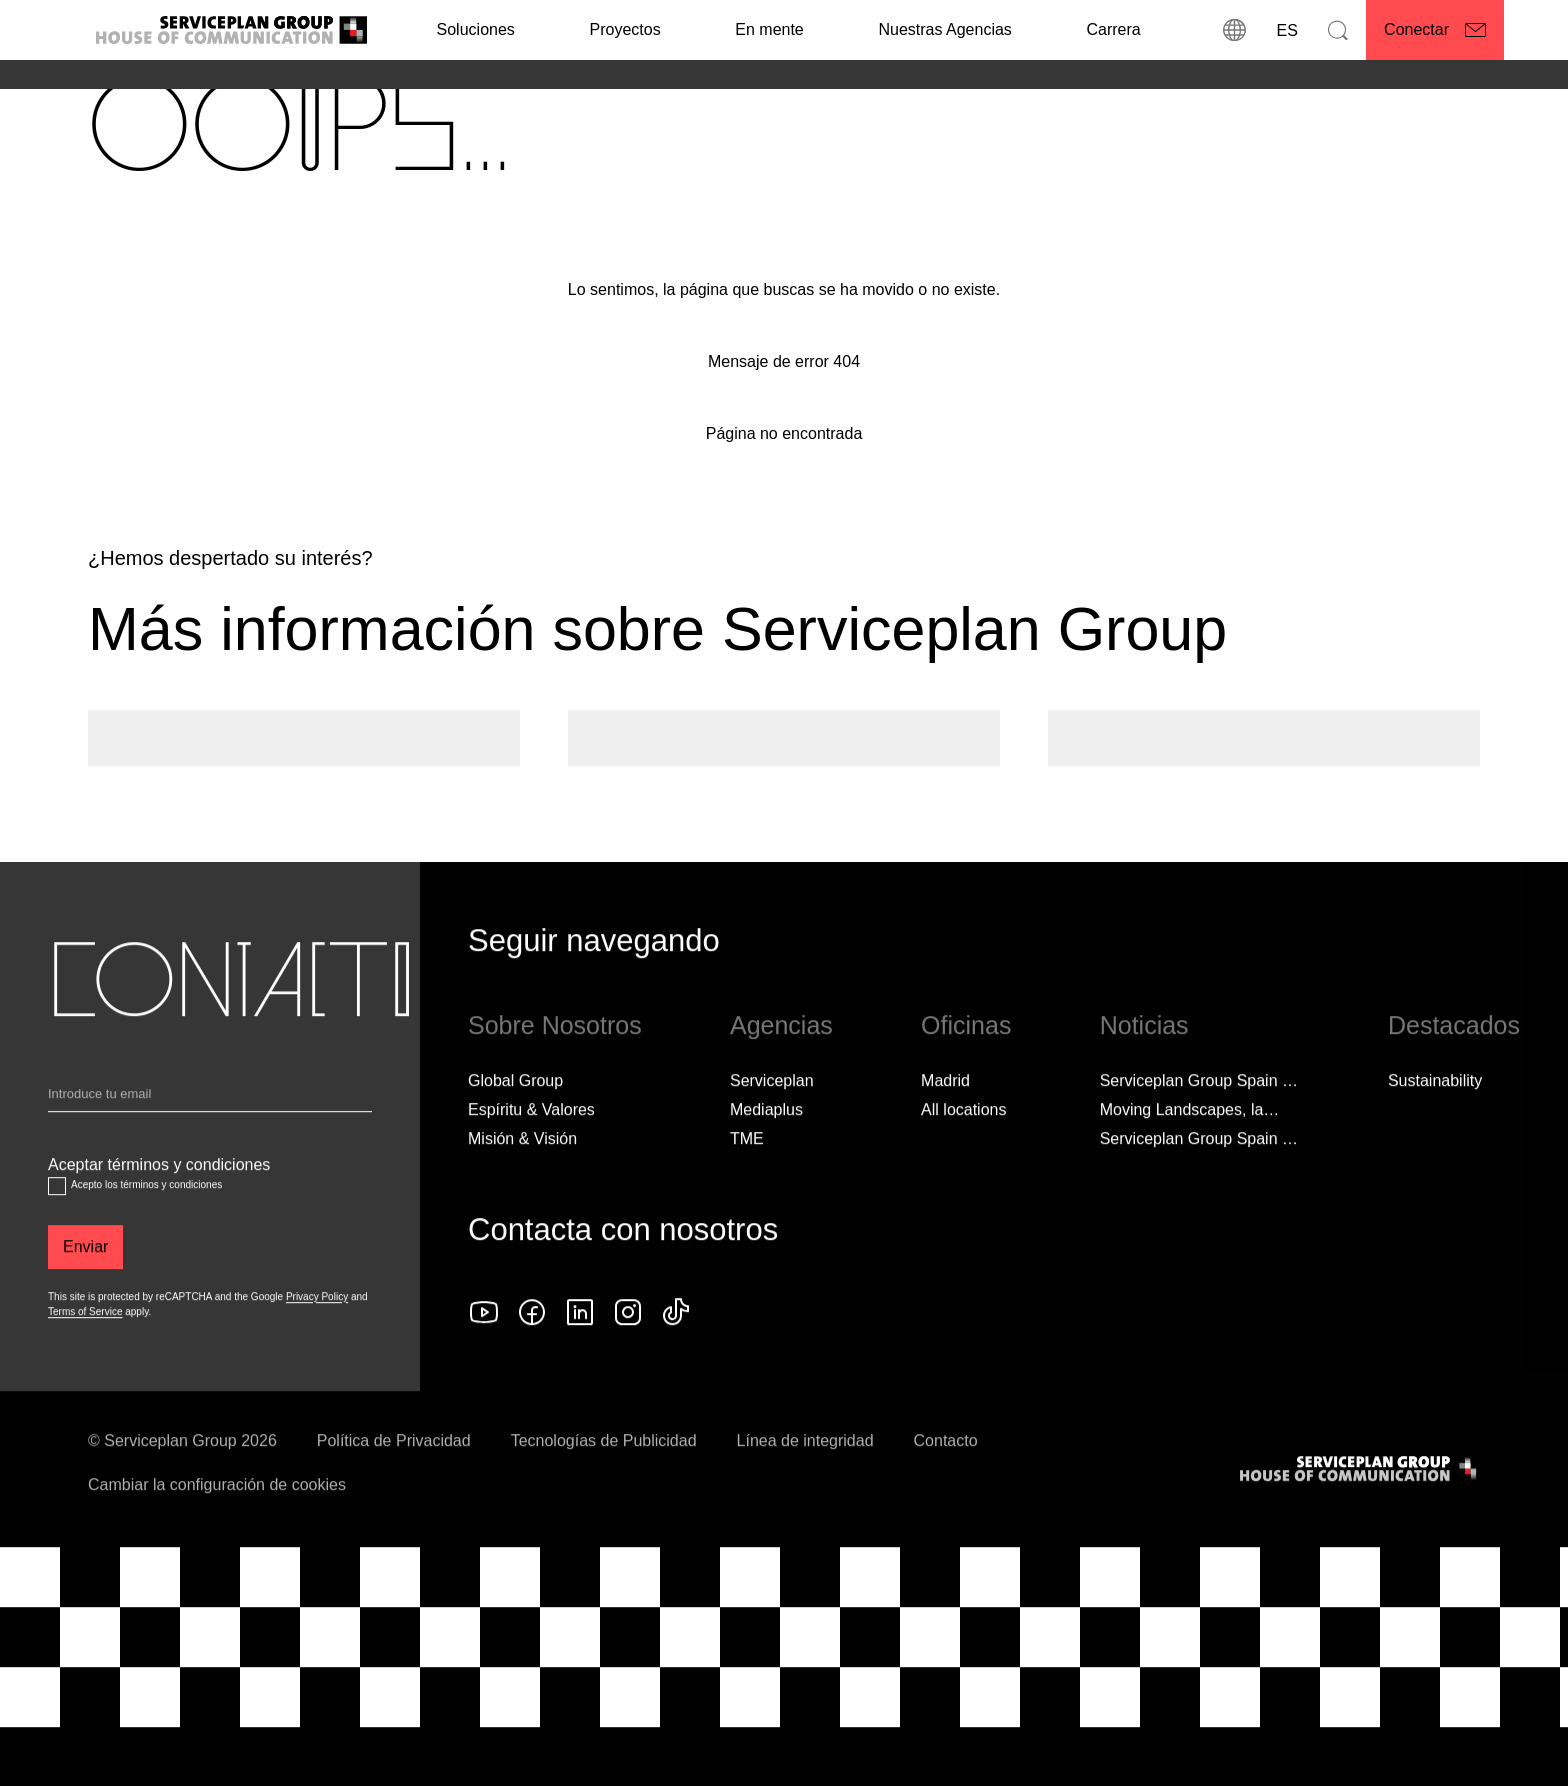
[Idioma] (1286, 30)
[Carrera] (1113, 30)
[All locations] (963, 1146)
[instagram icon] (628, 1348)
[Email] (210, 1134)
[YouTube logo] (484, 1348)
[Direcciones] (1234, 30)
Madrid (945, 1116)
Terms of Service (85, 1347)
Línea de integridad (805, 1476)
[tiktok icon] (676, 1348)
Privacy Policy (317, 1332)
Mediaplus (766, 1145)
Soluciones (476, 29)
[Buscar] (1338, 30)
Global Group (515, 1116)
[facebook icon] (532, 1348)
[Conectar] (1435, 30)
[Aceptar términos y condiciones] (57, 1222)
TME (747, 1174)
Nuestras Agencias (944, 29)
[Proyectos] (624, 30)
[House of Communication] (1360, 1504)
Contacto (946, 1476)
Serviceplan (772, 1116)
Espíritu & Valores (531, 1145)
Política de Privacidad (394, 1476)
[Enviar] (85, 1283)
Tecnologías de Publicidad (604, 1476)
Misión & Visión (522, 1174)
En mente (769, 29)
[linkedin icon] (580, 1348)
